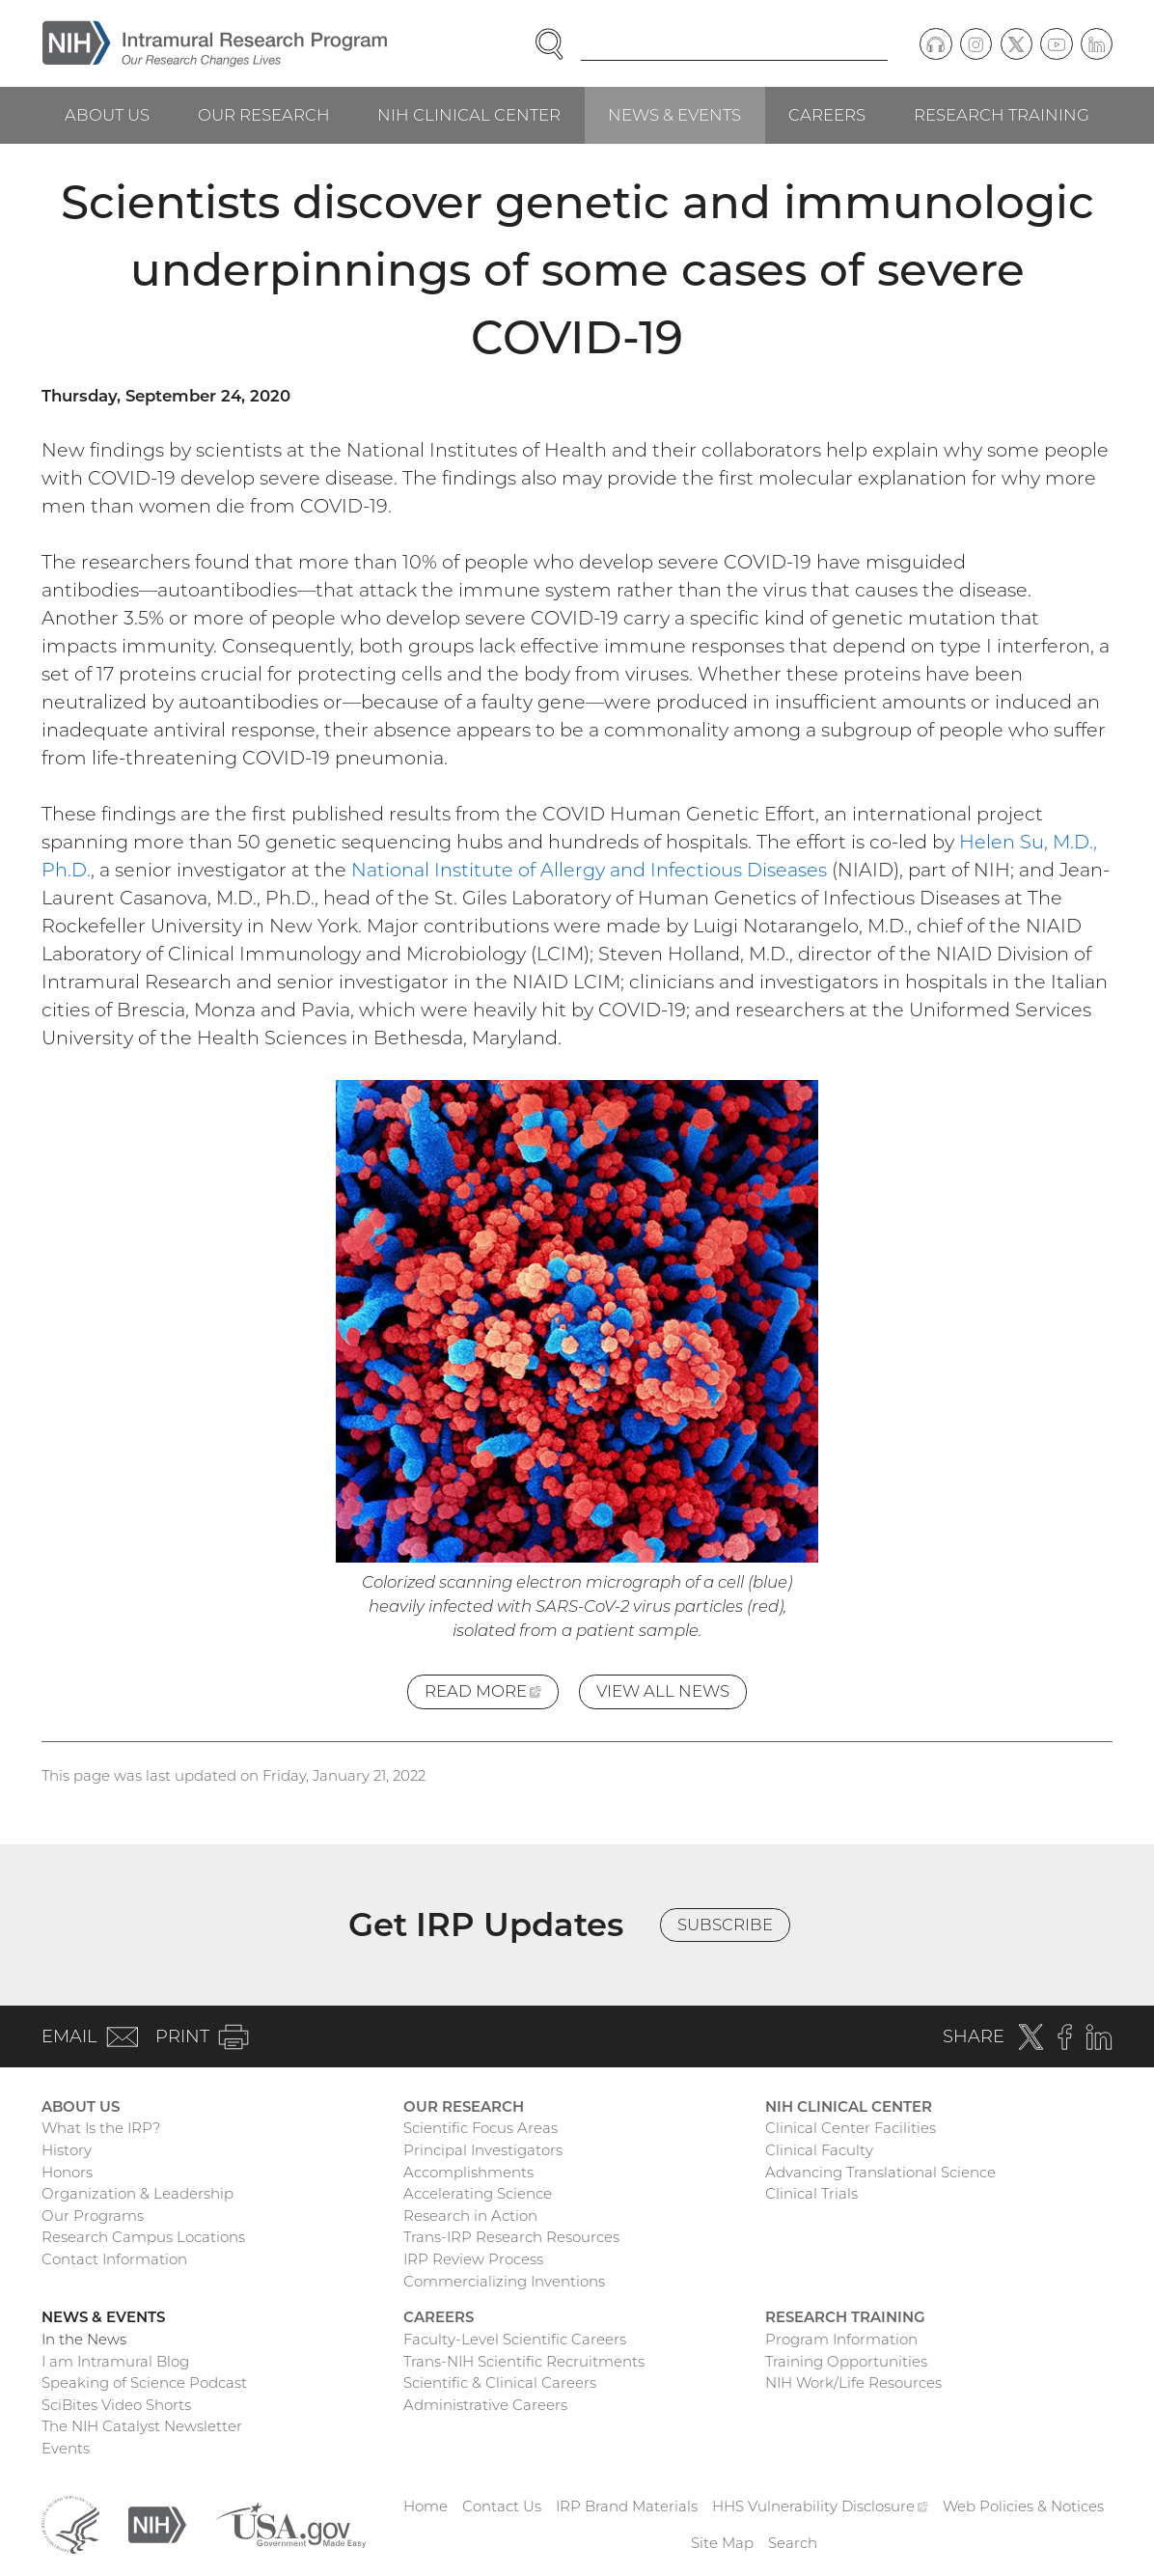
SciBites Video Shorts (116, 2405)
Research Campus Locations (143, 2237)
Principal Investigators (483, 2150)
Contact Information (114, 2259)
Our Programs (92, 2215)
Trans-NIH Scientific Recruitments (524, 2361)
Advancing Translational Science (880, 2172)
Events (65, 2448)
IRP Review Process (473, 2259)
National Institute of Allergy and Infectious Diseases (589, 869)
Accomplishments (468, 2172)
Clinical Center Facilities (850, 2128)
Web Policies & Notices (1023, 2506)
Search (792, 2543)
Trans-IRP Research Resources (511, 2237)
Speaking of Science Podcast (144, 2382)
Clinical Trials (811, 2193)
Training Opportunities (846, 2361)
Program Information (841, 2339)
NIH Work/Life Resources (853, 2382)
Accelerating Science (477, 2193)
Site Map (722, 2543)
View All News (662, 1691)
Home (425, 2506)
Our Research (264, 115)
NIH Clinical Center (469, 115)
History (66, 2150)
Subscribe (725, 1924)
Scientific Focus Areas (480, 2128)
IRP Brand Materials (627, 2506)
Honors (67, 2172)
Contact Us (501, 2506)
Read (492, 1693)
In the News (83, 2339)
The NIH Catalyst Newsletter (141, 2426)
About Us (107, 115)
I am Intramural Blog (115, 2361)
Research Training (1001, 115)
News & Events (674, 115)
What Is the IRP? (100, 2128)
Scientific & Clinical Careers (499, 2382)
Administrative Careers (485, 2405)
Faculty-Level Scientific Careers (514, 2339)
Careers (827, 115)
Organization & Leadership (137, 2193)
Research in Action (470, 2215)
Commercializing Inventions (504, 2281)
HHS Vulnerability (820, 2506)
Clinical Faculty (819, 2150)
